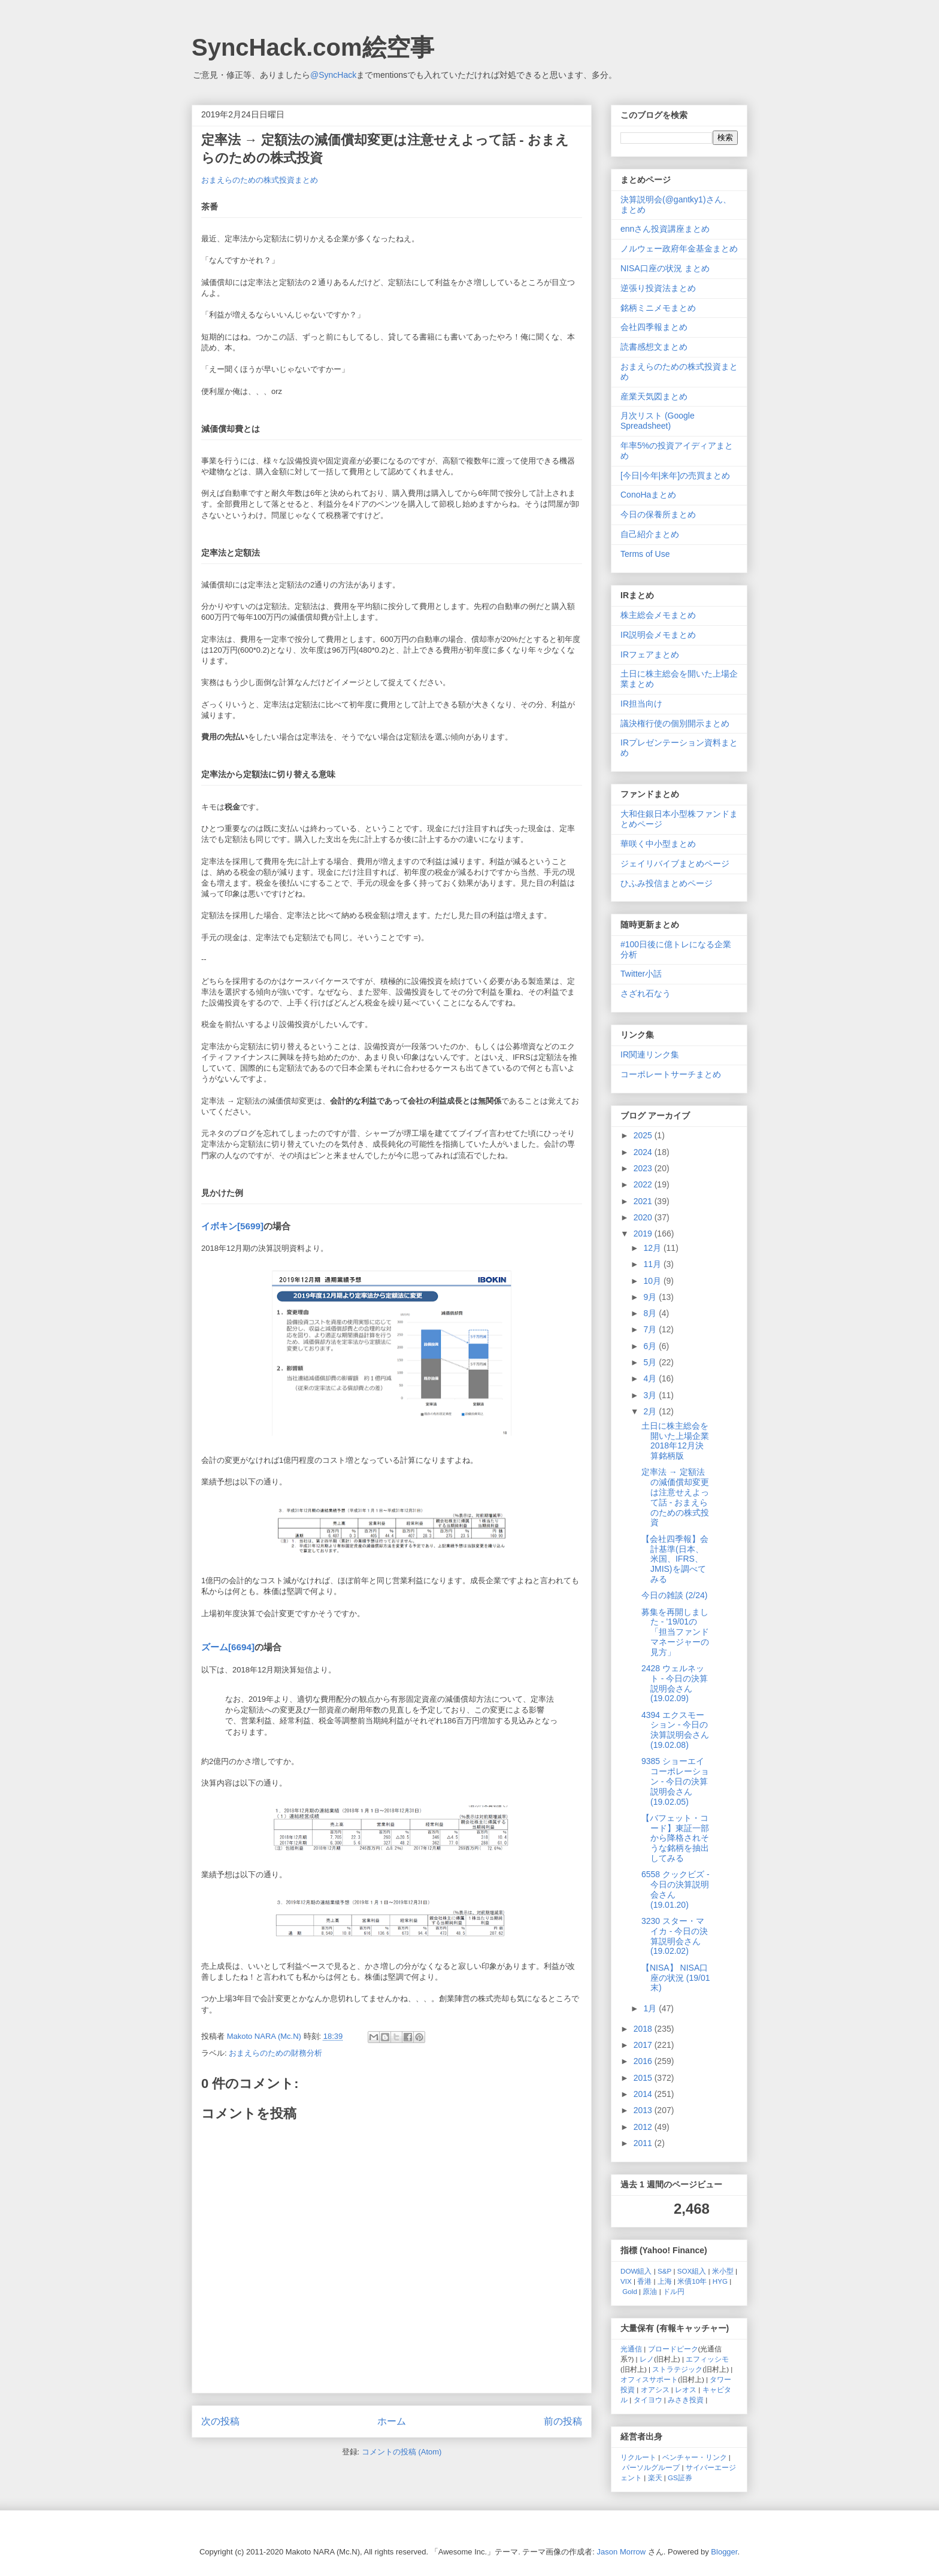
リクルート (638, 2457)
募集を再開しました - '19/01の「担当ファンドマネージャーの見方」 (675, 1632)
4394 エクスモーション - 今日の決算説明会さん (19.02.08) (675, 1730)
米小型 (723, 2271)
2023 (644, 1168)
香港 (644, 2281)
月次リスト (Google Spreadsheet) (657, 421)
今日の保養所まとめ (658, 514)
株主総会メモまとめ (658, 615)
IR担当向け (641, 703)
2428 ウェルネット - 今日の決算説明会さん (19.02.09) (674, 1683)
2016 (644, 2061)
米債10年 (692, 2281)
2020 (644, 1217)
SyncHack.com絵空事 (313, 47)
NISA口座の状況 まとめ (665, 268)
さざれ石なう (645, 993)
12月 (653, 1248)
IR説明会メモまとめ (658, 635)
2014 (644, 2094)
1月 (651, 2008)
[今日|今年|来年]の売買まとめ (675, 475)
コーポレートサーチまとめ (670, 1074)
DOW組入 (636, 2271)
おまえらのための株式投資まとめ (259, 179)
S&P (664, 2271)
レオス (685, 2389)
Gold (629, 2291)
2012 (644, 2127)
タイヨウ (648, 2400)
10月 (653, 1281)
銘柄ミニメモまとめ (658, 308)
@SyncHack (333, 75)
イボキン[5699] (232, 1226)
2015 (644, 2078)
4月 (651, 1378)
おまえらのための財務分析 (275, 2052)
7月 (651, 1329)
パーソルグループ (651, 2467)
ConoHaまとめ (648, 494)
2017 (644, 2045)
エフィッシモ (707, 2359)
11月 (653, 1264)
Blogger (724, 2551)
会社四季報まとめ (653, 327)
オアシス (655, 2389)
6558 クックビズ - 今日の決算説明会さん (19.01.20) (675, 1889)
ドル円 (673, 2291)
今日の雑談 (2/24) (674, 1595)
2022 (644, 1184)
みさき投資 (686, 2400)
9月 (651, 1297)
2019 (644, 1233)
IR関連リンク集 (649, 1054)
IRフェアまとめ (649, 654)
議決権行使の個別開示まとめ (674, 723)
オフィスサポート (649, 2379)
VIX (626, 2281)
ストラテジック (677, 2369)
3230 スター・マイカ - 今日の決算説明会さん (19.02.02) (674, 1936)
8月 (651, 1313)
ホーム (391, 2421)
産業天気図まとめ (653, 396)
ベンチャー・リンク (694, 2457)
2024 (644, 1152)
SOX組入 (692, 2271)
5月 (651, 1362)
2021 (644, 1201)
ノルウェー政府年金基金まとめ (679, 248)
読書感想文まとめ (653, 346)
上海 (665, 2281)
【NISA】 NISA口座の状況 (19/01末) (675, 1978)
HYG (720, 2281)
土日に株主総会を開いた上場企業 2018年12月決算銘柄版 (675, 1440)
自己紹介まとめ (649, 534)
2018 (644, 2028)
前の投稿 (563, 2421)
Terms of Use (645, 554)
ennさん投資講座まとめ (665, 229)
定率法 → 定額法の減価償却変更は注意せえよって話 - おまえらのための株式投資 (675, 1497)
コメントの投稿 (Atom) (402, 2451)
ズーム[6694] (228, 1647)
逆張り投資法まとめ (658, 288)
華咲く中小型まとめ (658, 843)
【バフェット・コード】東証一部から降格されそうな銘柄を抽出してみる (675, 1838)
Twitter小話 (641, 973)
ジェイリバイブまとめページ (674, 863)
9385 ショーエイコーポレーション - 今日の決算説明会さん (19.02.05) (675, 1781)
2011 (644, 2143)
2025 (644, 1135)
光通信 (631, 2349)
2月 (651, 1411)
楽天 (655, 2477)
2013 (644, 2110)
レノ (647, 2359)
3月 (651, 1395)
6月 (651, 1346)
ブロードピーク (673, 2349)
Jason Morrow (621, 2551)
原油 (650, 2291)
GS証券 (680, 2477)
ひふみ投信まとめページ (666, 883)
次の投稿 (220, 2421)
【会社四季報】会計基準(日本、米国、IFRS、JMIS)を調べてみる (674, 1559)
